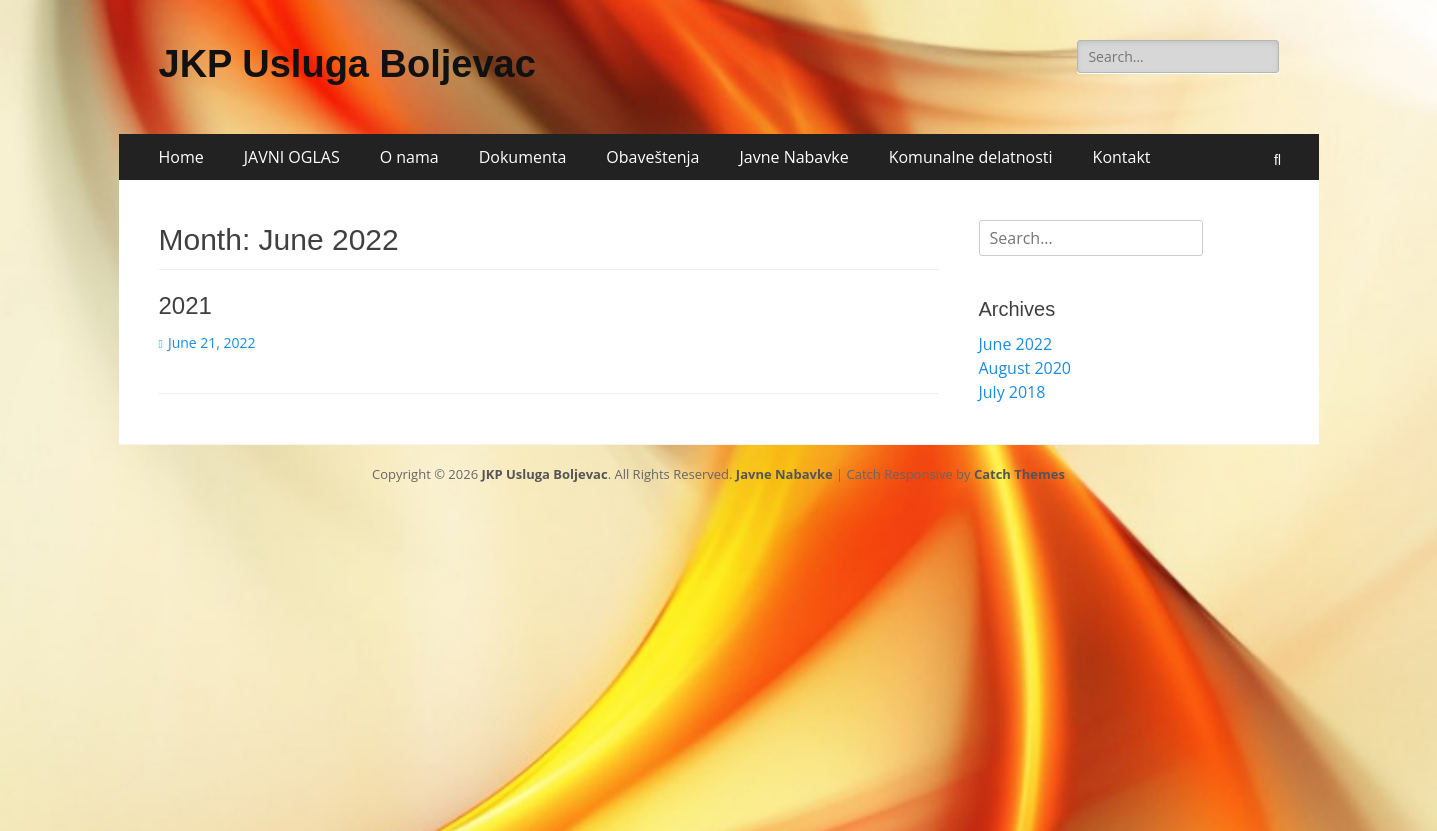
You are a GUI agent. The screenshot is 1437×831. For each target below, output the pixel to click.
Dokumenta (523, 157)
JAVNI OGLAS (292, 157)
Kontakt (1122, 157)
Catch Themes (1019, 474)
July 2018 (1012, 392)
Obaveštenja (652, 157)
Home (181, 157)
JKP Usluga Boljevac (347, 64)
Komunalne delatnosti (971, 157)
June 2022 (1016, 344)
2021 (185, 305)
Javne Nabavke (794, 157)
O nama (409, 157)
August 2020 (1025, 368)
